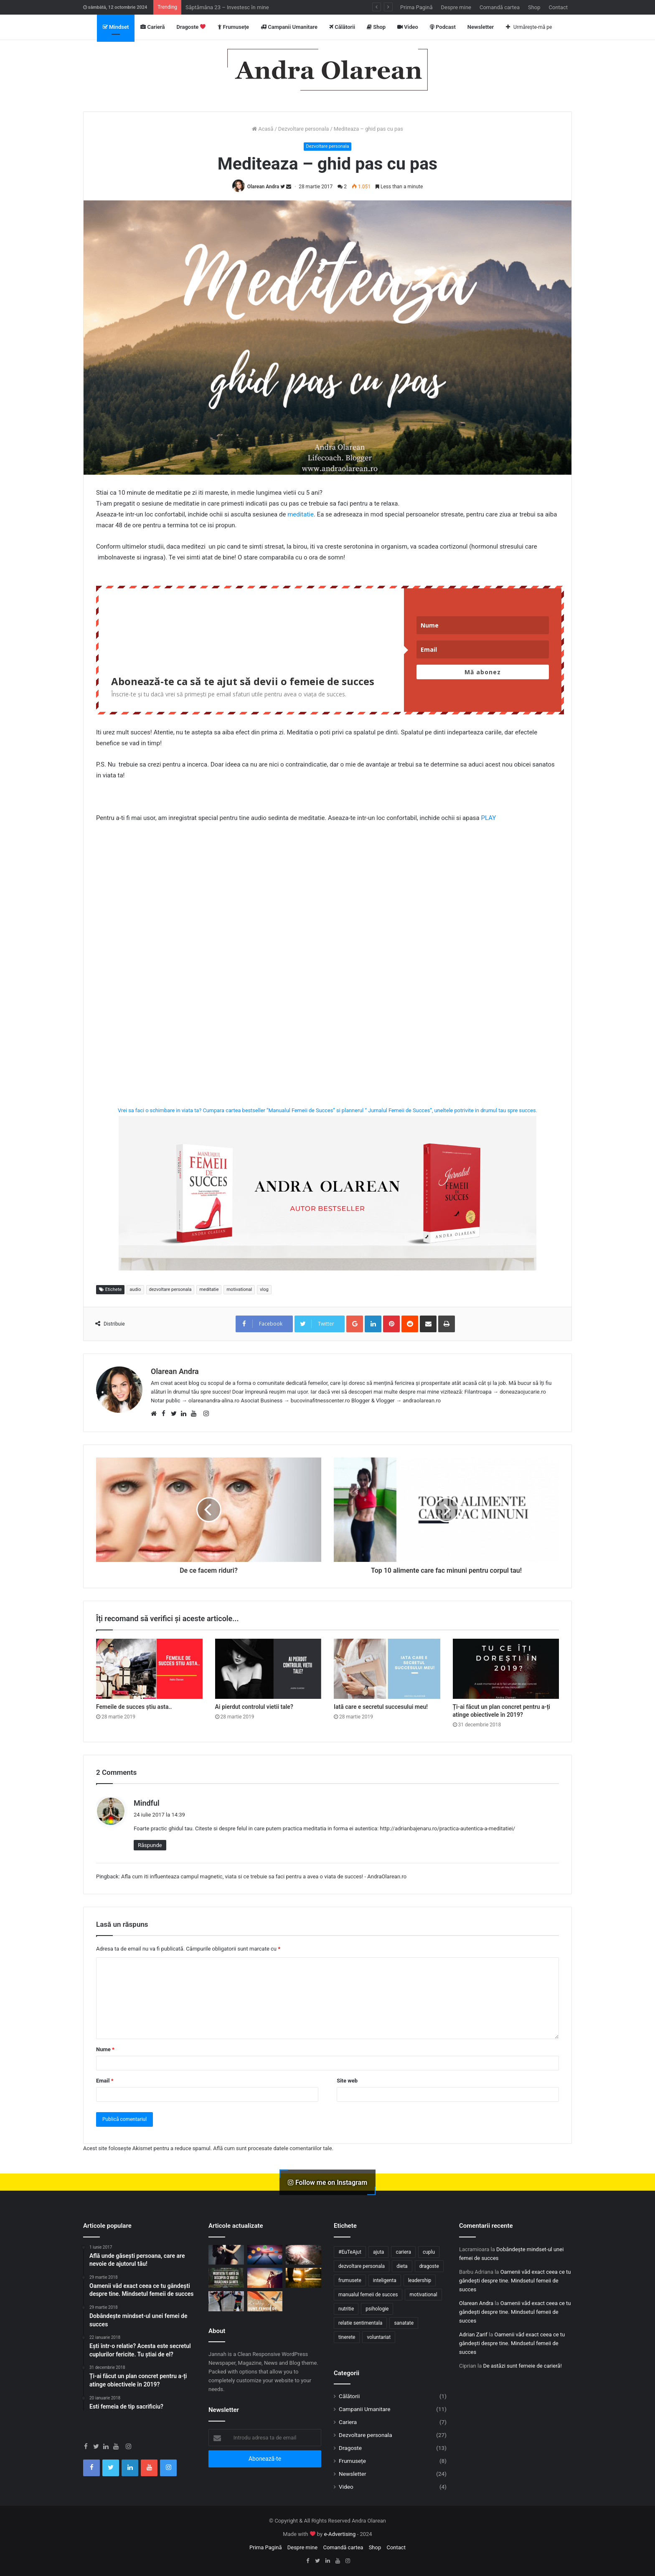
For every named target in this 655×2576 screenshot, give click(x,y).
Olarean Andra (263, 187)
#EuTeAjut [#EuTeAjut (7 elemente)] (349, 2252)
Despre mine (456, 7)
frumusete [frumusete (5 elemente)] (349, 2280)
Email (105, 2081)
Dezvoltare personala (303, 129)
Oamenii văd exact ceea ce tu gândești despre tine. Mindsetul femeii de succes (515, 2281)
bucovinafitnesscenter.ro (320, 1400)
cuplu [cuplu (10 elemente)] (429, 2252)
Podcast (443, 27)
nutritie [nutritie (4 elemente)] (346, 2309)
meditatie (300, 514)
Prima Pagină (416, 7)
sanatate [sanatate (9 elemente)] (404, 2323)
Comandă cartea (500, 7)
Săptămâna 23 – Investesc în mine (227, 7)
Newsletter (480, 27)
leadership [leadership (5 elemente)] (419, 2280)
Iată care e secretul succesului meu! (381, 1706)
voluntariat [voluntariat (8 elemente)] (379, 2337)
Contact (558, 7)
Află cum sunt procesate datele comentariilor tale (272, 2148)
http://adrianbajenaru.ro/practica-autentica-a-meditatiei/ (447, 1828)
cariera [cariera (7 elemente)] (403, 2252)
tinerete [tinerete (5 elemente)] (346, 2337)
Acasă (262, 129)
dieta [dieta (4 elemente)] (402, 2266)
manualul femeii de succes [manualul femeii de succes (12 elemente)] (368, 2295)
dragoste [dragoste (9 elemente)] (429, 2266)
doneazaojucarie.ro (523, 1392)
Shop (534, 7)
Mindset (116, 27)
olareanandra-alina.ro (213, 1400)
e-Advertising (339, 2534)
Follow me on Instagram (327, 2182)
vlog (264, 1289)
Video (407, 27)
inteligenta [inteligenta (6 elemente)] (384, 2280)
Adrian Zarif (473, 2334)
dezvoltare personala (170, 1289)
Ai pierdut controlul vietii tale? (254, 1706)
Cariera (348, 2422)
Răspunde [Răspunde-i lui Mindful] (150, 1845)
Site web (347, 2081)
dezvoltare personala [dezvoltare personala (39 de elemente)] (361, 2266)
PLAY (489, 818)
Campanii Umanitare (289, 27)
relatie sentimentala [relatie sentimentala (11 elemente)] (360, 2323)
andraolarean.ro (422, 1400)
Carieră (152, 27)
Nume (105, 2049)
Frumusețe (233, 27)
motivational (239, 1289)
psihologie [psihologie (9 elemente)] (377, 2309)
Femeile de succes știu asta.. (134, 1706)
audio (135, 1289)
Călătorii (342, 27)
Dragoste (191, 27)
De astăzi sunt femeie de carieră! (522, 2366)
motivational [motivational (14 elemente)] (423, 2295)
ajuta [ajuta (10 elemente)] (378, 2252)
